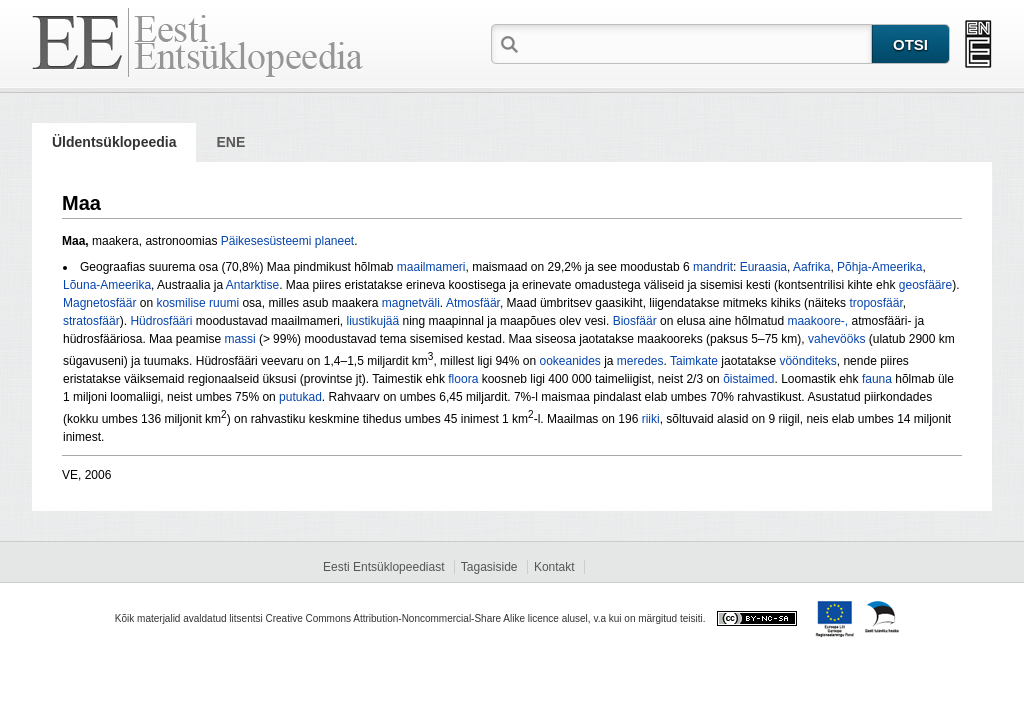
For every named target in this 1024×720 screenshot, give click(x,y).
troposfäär (875, 303)
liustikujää (372, 321)
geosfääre (925, 285)
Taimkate (694, 361)
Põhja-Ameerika (879, 267)
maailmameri (431, 267)
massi (239, 339)
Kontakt (554, 567)
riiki (651, 419)
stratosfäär (91, 321)
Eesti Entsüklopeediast (383, 567)
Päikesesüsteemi (266, 241)
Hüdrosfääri (161, 321)
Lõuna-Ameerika (107, 285)
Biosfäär (635, 321)
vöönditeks (807, 361)
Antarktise (252, 285)
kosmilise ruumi (197, 303)
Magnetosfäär (99, 303)
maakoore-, (819, 321)
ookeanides (569, 361)
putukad (300, 397)
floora (463, 379)
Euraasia (763, 267)
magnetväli (411, 303)
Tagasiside (489, 567)
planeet (334, 241)
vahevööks (836, 339)
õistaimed (748, 379)
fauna (877, 379)
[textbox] (697, 43)
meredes (640, 361)
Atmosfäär (473, 303)
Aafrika (811, 267)
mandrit (713, 267)
